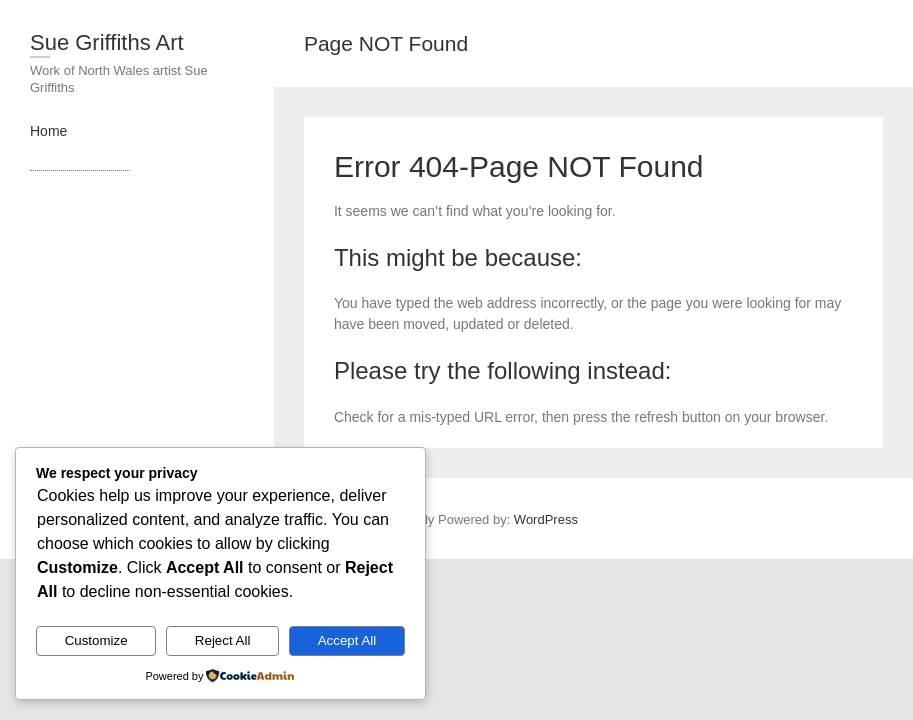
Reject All (223, 640)
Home (48, 131)
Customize (96, 640)
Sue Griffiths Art (107, 42)
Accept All (347, 640)
